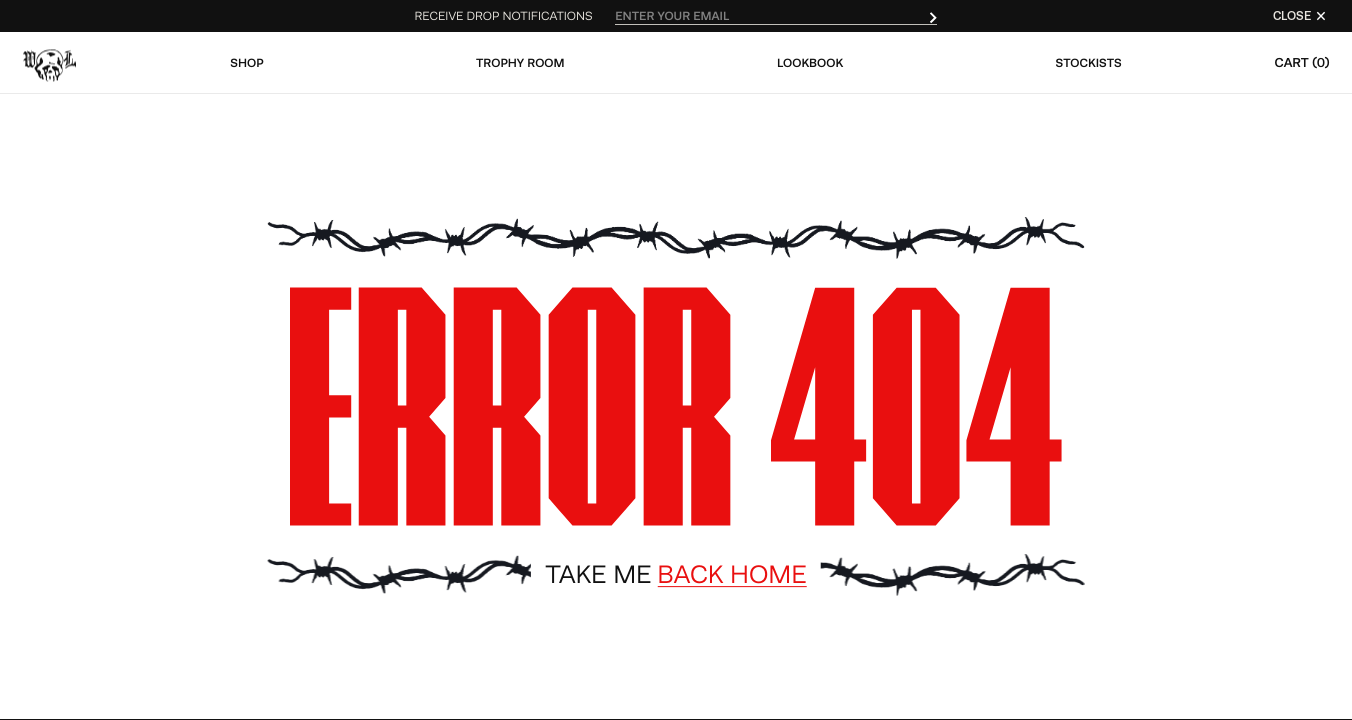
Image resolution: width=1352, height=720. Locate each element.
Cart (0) (1301, 62)
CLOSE (1301, 16)
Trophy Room (520, 63)
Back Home (731, 574)
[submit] (933, 16)
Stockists (1089, 63)
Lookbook (810, 63)
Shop (246, 63)
